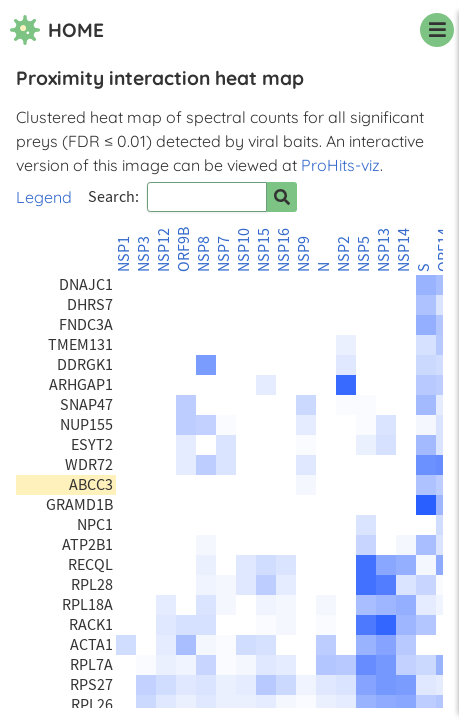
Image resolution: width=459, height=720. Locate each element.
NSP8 (204, 254)
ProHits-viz (340, 165)
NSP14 (404, 250)
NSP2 (344, 254)
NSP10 (244, 250)
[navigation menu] (437, 30)
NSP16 (284, 250)
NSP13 (384, 250)
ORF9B (184, 249)
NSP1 (124, 254)
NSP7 (224, 254)
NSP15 (264, 250)
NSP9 (304, 254)
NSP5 (364, 254)
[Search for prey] (282, 197)
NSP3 (144, 254)
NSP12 (164, 250)
